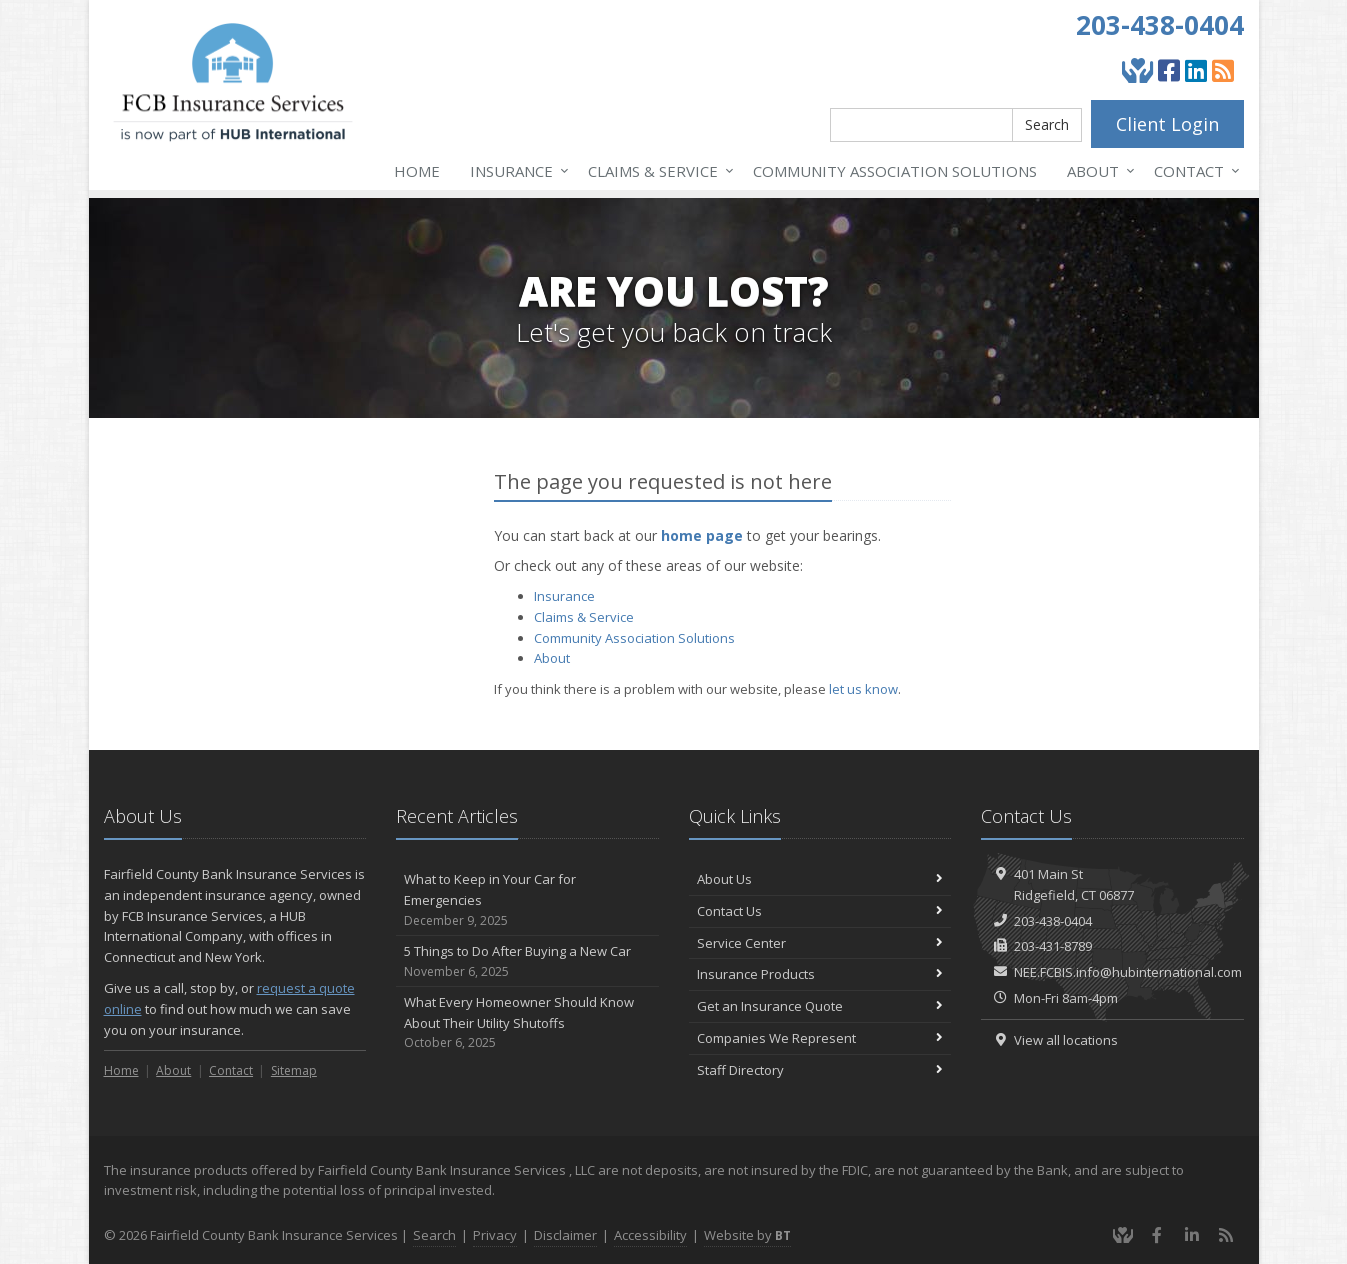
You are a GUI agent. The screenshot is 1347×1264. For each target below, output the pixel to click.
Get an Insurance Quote (820, 1006)
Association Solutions (895, 171)
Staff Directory (820, 1070)
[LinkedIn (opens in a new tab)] (1196, 70)
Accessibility (650, 1235)
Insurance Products (820, 974)
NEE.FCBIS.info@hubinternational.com (1128, 972)
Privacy (495, 1235)
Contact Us (820, 911)
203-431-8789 (1053, 946)
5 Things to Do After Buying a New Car (527, 961)
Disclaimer (565, 1235)
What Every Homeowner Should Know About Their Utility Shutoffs (527, 1023)
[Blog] (1223, 70)
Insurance (515, 171)
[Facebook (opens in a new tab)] (1169, 70)
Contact (1193, 171)
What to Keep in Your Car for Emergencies (527, 900)
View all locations (1066, 1040)
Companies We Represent (820, 1038)
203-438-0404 (1160, 25)
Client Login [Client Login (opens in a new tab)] (1167, 124)
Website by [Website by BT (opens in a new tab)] (747, 1235)
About (1097, 171)
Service (657, 171)
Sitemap (294, 1070)
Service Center (820, 943)
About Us (820, 879)
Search (1047, 124)
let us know (863, 689)
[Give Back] (1137, 70)
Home (417, 171)
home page (702, 535)
